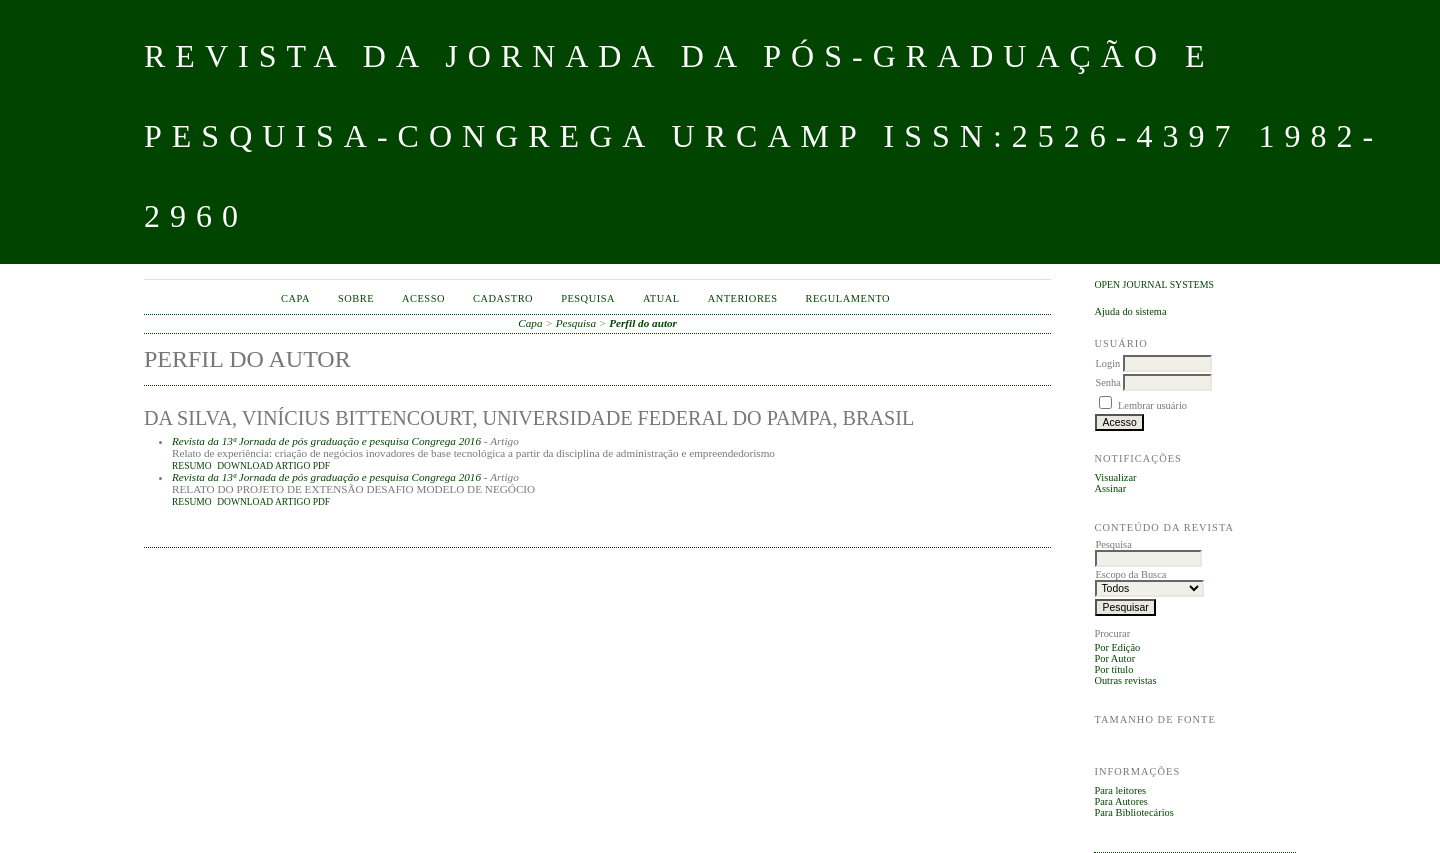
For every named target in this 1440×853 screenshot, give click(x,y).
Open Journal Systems (1154, 284)
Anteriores (743, 298)
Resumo (192, 466)
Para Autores (1120, 801)
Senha (1107, 382)
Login (1107, 363)
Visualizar (1115, 477)
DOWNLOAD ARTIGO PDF (273, 466)
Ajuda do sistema (1130, 311)
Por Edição (1117, 647)
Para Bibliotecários (1133, 812)
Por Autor (1114, 658)
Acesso (423, 298)
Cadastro (503, 298)
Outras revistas (1125, 680)
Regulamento (848, 298)
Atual (661, 298)
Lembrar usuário (1152, 405)
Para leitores (1120, 790)
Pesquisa (588, 298)
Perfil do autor (643, 323)
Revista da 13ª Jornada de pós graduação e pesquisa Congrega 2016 (326, 441)
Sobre (356, 298)
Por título (1113, 669)
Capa (295, 298)
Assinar (1110, 488)
